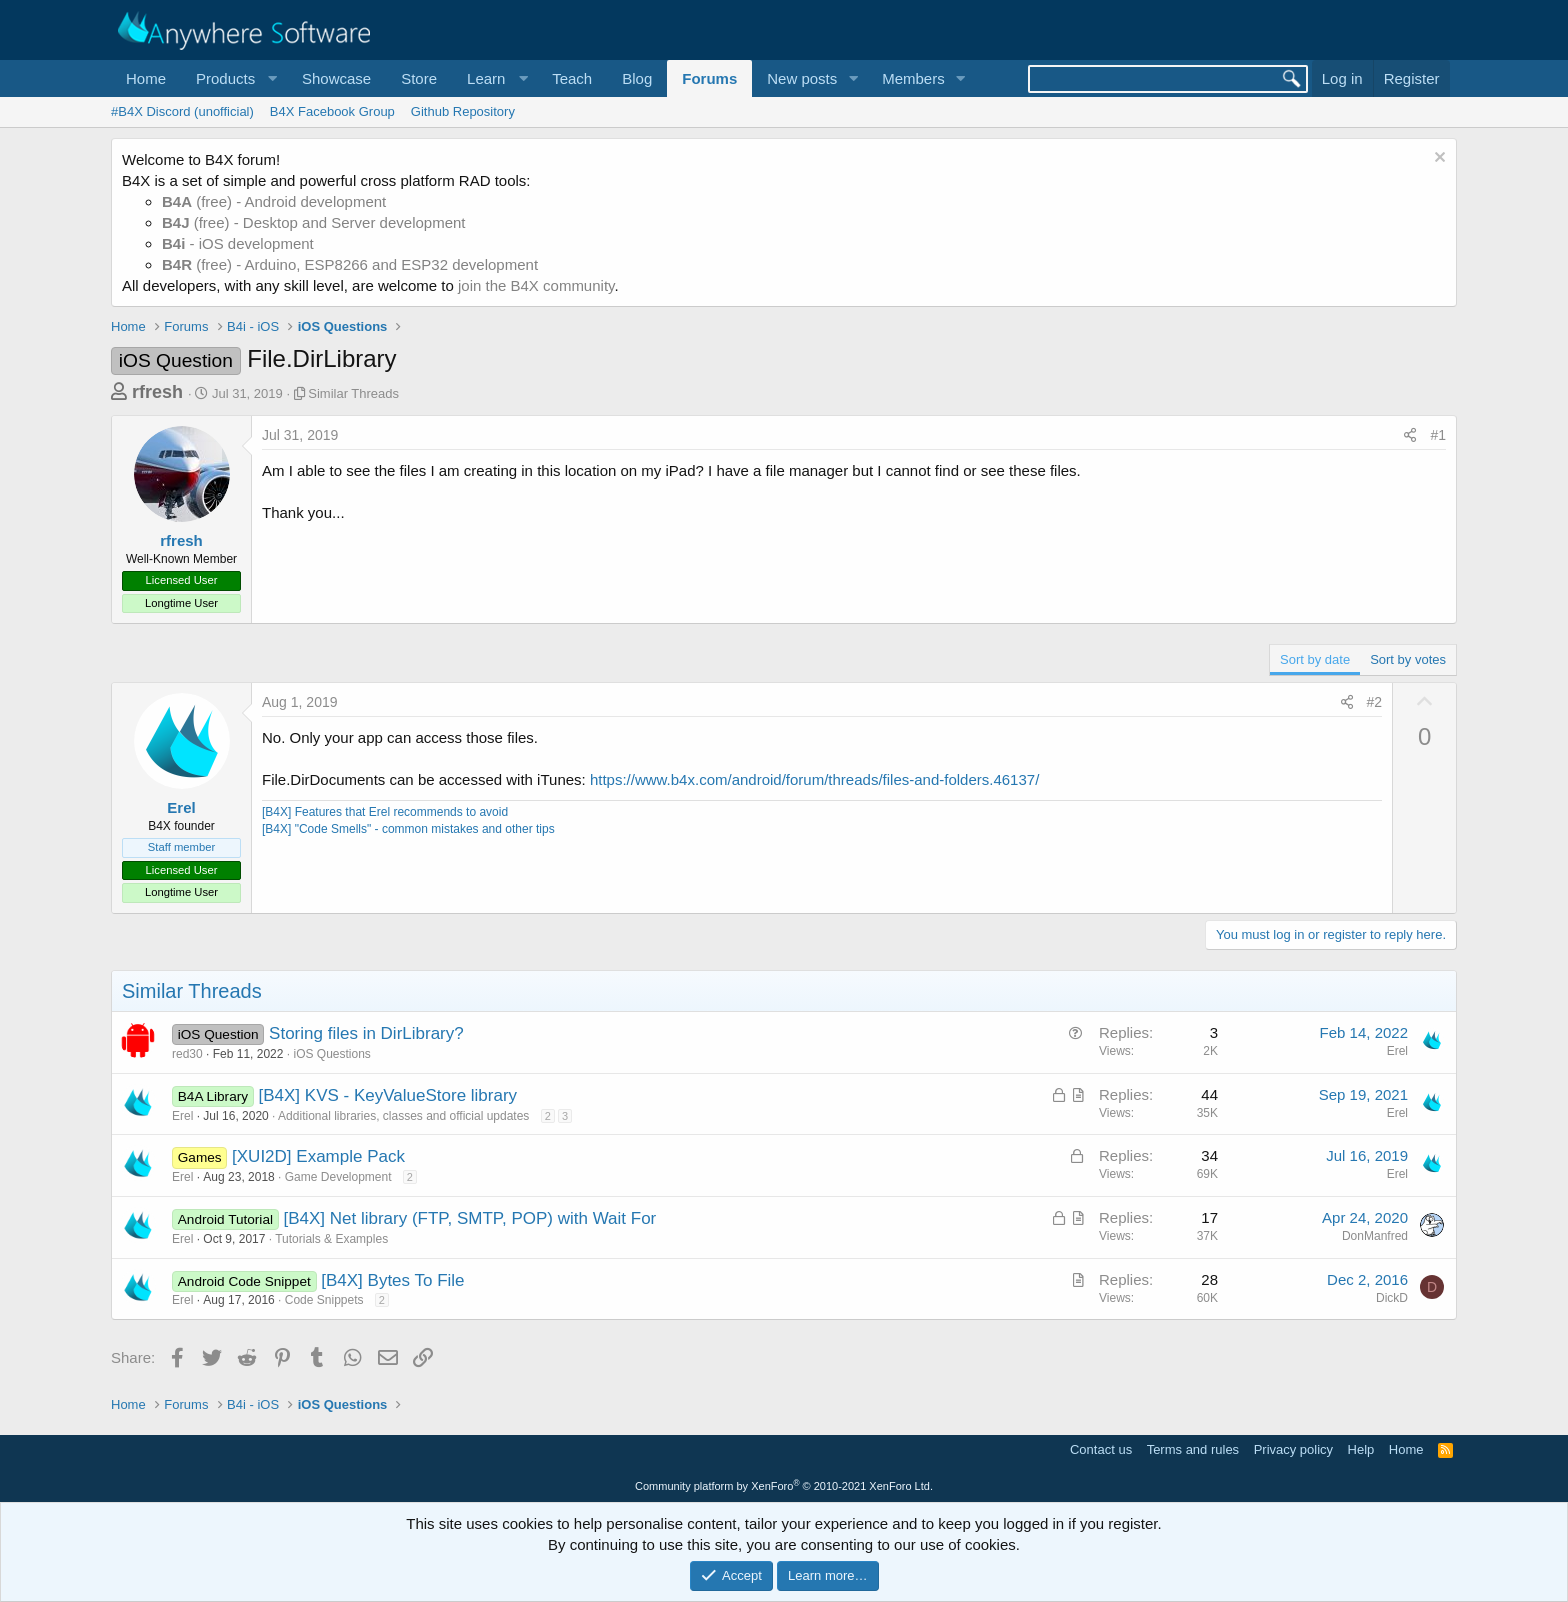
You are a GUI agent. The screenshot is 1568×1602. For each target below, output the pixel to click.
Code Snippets (324, 1300)
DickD (1392, 1298)
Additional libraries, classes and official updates (403, 1116)
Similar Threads (353, 393)
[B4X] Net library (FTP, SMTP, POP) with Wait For (469, 1218)
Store (419, 78)
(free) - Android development (274, 201)
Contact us (1101, 1449)
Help (1361, 1449)
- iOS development (238, 243)
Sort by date (1315, 659)
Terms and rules (1193, 1449)
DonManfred (1375, 1236)
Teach (572, 78)
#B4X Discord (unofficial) (182, 111)
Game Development (338, 1177)
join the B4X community (536, 285)
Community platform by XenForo (784, 1486)
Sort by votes (1408, 659)
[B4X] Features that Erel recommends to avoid (385, 812)
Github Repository (463, 111)
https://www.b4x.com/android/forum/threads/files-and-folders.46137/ (814, 779)
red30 (187, 1054)
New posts (802, 78)
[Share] (1410, 436)
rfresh (157, 392)
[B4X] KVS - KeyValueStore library (388, 1095)
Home (146, 78)
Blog (637, 78)
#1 (1438, 435)
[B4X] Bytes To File (392, 1280)
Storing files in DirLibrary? (366, 1033)
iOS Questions (331, 1054)
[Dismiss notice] (1437, 159)
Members (913, 78)
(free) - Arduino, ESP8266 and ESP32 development (350, 264)
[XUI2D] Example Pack (318, 1156)
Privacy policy (1293, 1449)
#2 (1375, 702)
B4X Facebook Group (332, 111)
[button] (234, 78)
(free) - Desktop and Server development (314, 222)
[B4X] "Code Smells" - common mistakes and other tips (408, 829)
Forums (709, 78)
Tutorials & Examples (331, 1239)
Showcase (336, 78)
